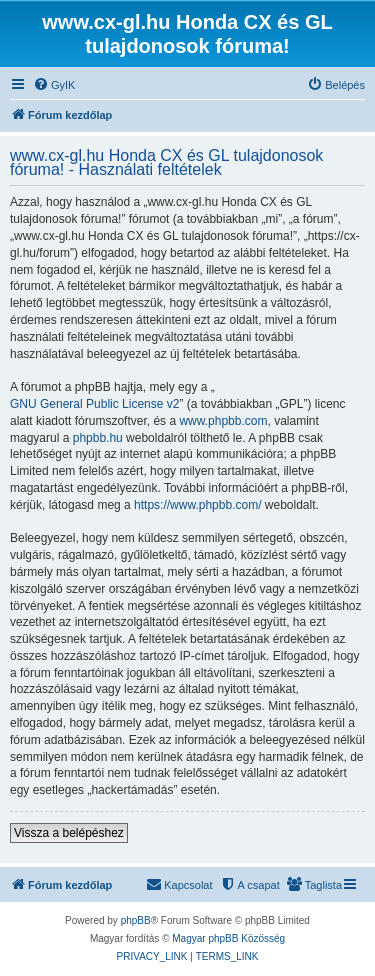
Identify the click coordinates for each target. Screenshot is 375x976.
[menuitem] (54, 85)
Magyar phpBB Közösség (228, 938)
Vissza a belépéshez (69, 833)
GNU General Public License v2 (94, 404)
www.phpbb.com (223, 421)
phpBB (136, 920)
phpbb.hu (98, 438)
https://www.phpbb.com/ (197, 505)
